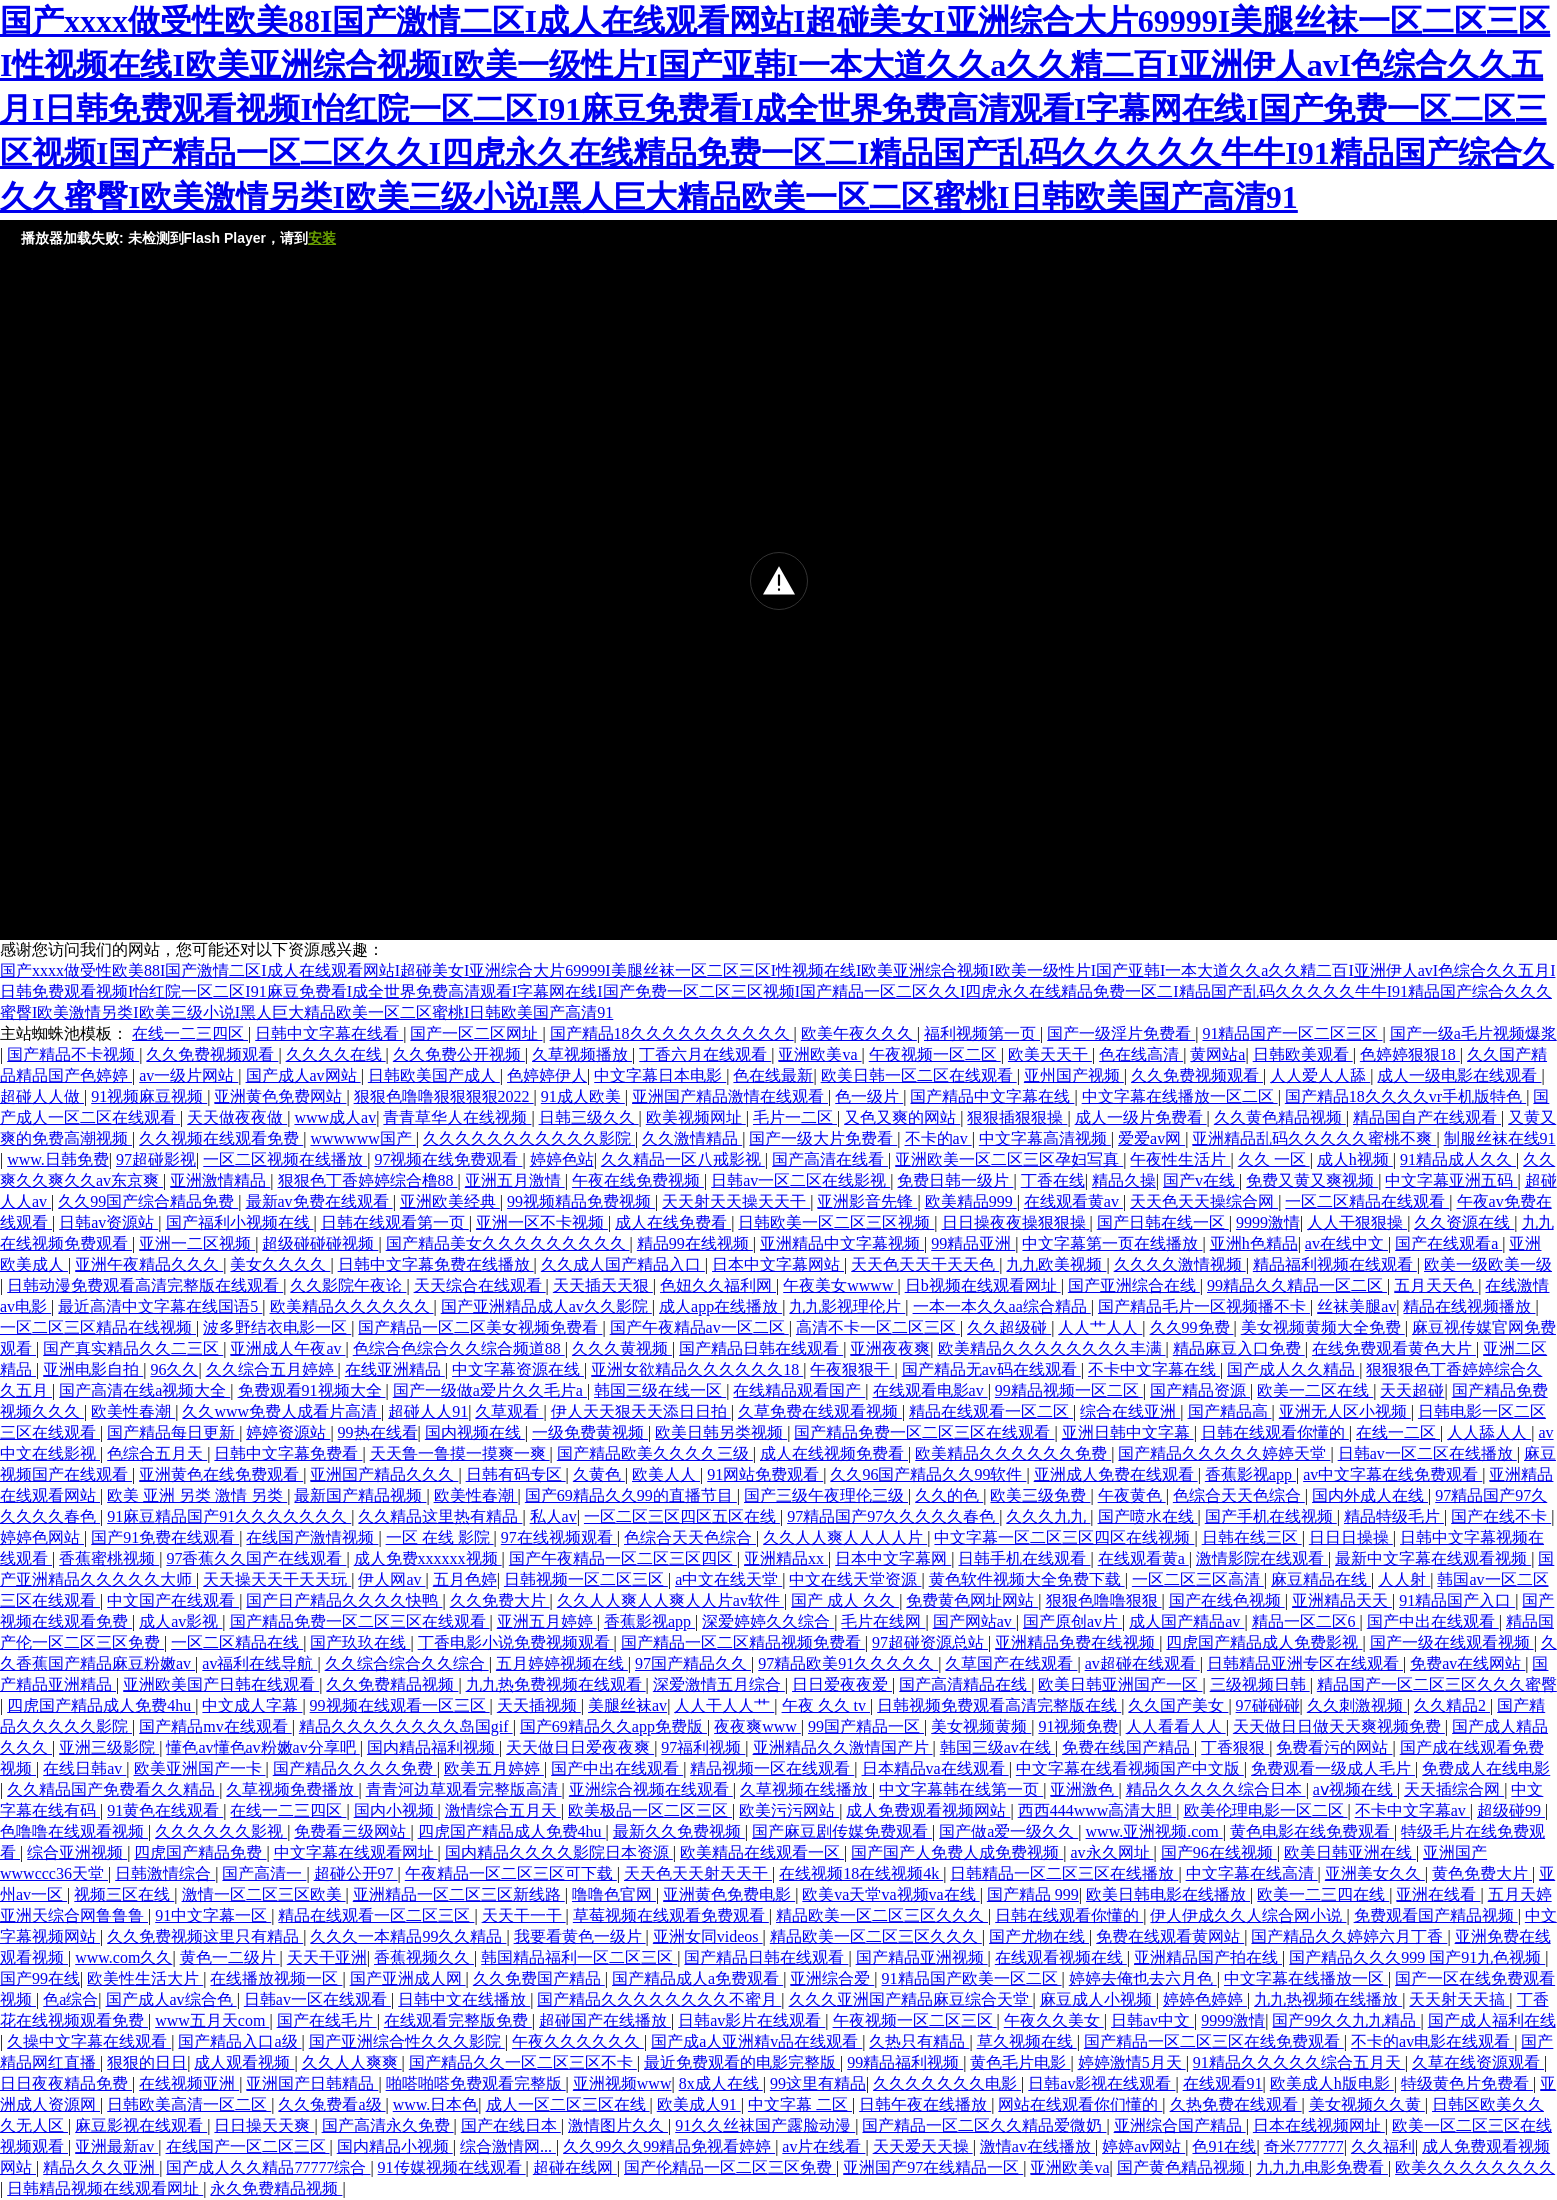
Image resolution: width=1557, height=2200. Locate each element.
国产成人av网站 (303, 1075)
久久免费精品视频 (392, 1684)
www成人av (335, 1117)
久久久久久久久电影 (947, 2083)
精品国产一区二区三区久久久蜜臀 (1437, 1684)
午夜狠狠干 (852, 1369)
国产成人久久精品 (1293, 1369)
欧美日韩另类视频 (721, 1432)
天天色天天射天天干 (698, 1873)
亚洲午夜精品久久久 (149, 1264)
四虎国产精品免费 (200, 1852)
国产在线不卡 (1501, 1516)
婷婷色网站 (42, 1537)
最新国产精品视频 (360, 1495)
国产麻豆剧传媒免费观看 (842, 1831)
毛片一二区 (795, 1117)
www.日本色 (436, 2104)
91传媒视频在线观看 (452, 2167)
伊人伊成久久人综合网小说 (1248, 1915)
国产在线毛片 (327, 2020)
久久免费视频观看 (212, 1054)
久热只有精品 (919, 2041)
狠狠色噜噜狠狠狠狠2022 (444, 1096)
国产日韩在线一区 (1163, 1222)
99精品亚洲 (973, 1243)
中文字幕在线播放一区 (1306, 1978)
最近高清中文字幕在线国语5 (160, 1306)
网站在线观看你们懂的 (1080, 2104)
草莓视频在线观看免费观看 (671, 1915)
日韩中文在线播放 (464, 1999)
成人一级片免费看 (1141, 1117)
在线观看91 (1223, 2083)
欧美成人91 (699, 2104)
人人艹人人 (1100, 1327)
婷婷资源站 (288, 1432)
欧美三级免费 (1040, 1495)
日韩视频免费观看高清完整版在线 (999, 1705)
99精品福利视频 (905, 2062)
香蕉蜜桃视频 (109, 1558)
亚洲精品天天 (1342, 1600)
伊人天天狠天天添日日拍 (641, 1411)
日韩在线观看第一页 (395, 1222)
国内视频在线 (475, 1432)
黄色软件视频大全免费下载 (1027, 1579)
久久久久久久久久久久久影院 (529, 1138)
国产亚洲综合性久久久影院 (407, 2041)
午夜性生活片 (1180, 1159)
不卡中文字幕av (1412, 1810)
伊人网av (391, 1579)
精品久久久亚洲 (101, 2167)
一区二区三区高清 (1198, 1579)
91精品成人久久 (1458, 1159)
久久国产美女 (1178, 1705)
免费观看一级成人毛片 (1333, 1768)
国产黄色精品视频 (1183, 2167)
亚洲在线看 (1438, 1894)
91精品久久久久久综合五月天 (1299, 2062)
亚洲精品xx (786, 1558)
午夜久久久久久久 (578, 2041)
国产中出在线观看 (1433, 1621)
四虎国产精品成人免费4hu (101, 1705)
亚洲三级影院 (109, 1747)
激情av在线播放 (1037, 2146)
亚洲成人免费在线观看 (1116, 1474)
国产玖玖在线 (360, 1642)
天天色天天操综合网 (1204, 1201)
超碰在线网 (575, 2167)
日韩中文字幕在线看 (329, 1033)
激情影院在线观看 (1262, 1558)
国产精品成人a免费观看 (697, 1978)
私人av (553, 1516)
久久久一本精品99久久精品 (408, 1936)
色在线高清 (1141, 1054)
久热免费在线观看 (1236, 2104)
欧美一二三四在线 (1323, 1894)
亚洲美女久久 (1375, 1873)
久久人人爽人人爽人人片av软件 (670, 1600)
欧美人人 (666, 1474)
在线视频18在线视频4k (861, 1873)
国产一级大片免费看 (823, 1138)
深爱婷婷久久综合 (768, 1621)
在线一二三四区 (190, 1033)
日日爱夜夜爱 (842, 1684)
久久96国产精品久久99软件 (928, 1474)
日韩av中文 (1152, 2020)
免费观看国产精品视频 (1436, 1915)
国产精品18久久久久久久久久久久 (672, 1033)
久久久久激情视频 (1180, 1264)
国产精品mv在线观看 (215, 1726)
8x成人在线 (721, 2083)
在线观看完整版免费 (458, 2020)
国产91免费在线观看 (165, 1537)
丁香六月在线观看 (705, 1054)
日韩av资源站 (108, 1222)
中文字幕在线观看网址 (356, 1852)
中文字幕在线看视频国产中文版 (1130, 1768)
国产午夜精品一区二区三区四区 (623, 1558)
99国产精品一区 (866, 1726)
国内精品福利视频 (433, 1747)
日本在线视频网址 (1319, 2125)
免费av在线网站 (1467, 1663)
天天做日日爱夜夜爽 (580, 1747)
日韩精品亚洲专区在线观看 (1305, 1663)
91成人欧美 (583, 1096)
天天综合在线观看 (480, 1285)
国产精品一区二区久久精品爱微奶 (984, 2125)
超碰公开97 (356, 1873)
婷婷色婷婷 (1205, 1999)
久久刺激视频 (1357, 1705)
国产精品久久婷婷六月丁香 (1349, 1936)
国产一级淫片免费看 (1121, 1033)
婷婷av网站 (1143, 2146)
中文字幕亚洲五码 (1451, 1180)
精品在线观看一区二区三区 (376, 1915)
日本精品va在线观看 (935, 1768)
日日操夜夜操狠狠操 (1016, 1222)
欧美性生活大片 (145, 1978)
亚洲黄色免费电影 (729, 1894)
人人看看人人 (1176, 1726)
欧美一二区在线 (1315, 1390)
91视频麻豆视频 (149, 1096)
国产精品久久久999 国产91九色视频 (1417, 1957)
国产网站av (974, 1621)
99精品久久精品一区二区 (1297, 1285)
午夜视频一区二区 (935, 1054)
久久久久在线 (336, 1054)
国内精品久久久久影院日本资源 (559, 1852)
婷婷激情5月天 (1132, 2062)
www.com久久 (123, 1957)
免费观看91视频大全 (312, 1390)
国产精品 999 (1033, 1894)
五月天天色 (1436, 1285)
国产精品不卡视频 (73, 1054)
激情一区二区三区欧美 (264, 1894)
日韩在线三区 (1252, 1537)
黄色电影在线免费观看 (1312, 1831)
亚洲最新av (116, 2146)
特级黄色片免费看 (1467, 2083)
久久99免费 (1192, 1327)
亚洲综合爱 (832, 1978)
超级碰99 (1511, 1810)
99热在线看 (378, 1432)
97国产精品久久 (693, 1663)
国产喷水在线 (1148, 1516)
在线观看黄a (1143, 1558)
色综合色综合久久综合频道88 (459, 1348)
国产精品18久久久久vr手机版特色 (1405, 1096)
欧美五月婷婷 (494, 1768)
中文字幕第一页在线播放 (1112, 1243)
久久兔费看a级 (331, 2104)
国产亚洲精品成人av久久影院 (546, 1306)
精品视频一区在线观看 (772, 1768)
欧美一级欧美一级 (1488, 1264)
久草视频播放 (582, 1054)
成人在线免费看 (673, 1222)
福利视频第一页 (982, 1033)
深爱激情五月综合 (719, 1684)
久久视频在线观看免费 (221, 1138)
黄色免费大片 (1482, 1873)
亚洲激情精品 (220, 1180)
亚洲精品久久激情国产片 (843, 1747)
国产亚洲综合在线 (1134, 1285)
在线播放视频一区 (276, 1978)
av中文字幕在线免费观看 (1392, 1474)
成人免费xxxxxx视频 (428, 1558)
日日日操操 (1351, 1537)
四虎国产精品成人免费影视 (1264, 1642)
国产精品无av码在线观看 (991, 1369)
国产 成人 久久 (845, 1600)
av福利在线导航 (259, 1663)
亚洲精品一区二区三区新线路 (459, 1894)
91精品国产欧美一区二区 (972, 1978)
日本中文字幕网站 (778, 1264)
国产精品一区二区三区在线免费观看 (1214, 2041)
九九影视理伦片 (847, 1306)
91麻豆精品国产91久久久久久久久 (229, 1516)
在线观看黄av (1073, 1201)
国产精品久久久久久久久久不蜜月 (659, 1999)
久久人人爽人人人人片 (845, 1537)
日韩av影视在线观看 (1101, 2083)
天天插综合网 (1454, 1789)
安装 (322, 238)
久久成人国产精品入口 (623, 1264)
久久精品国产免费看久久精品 (113, 1789)
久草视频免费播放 (292, 1789)
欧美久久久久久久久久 (1475, 2167)
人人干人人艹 (724, 1705)
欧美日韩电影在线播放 (1168, 1894)
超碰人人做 (42, 1096)
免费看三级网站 (352, 1831)
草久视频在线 (1027, 2041)
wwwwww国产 (362, 1138)
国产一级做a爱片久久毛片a (490, 1390)
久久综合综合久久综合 (407, 1663)
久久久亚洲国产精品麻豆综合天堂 (911, 1999)
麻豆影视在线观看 (141, 2125)
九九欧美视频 (1056, 1264)
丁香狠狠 (1235, 1747)
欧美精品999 (971, 1201)
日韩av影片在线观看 (751, 2020)
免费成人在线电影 (1486, 1768)
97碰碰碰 (1268, 1705)
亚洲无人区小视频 (1345, 1411)
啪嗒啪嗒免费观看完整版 (476, 2083)
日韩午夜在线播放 (925, 2104)
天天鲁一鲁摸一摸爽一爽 (460, 1453)
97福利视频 (703, 1747)
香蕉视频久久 (424, 1957)
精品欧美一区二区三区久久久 (882, 1915)
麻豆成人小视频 (1098, 1999)
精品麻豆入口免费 (1239, 1348)
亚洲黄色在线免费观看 (221, 1474)
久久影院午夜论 (348, 1285)
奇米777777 (1304, 2146)
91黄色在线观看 (165, 1810)
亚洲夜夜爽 (890, 1348)
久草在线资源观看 (1478, 2062)
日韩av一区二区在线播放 (1427, 1453)
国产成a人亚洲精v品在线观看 (756, 2041)
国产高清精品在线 (965, 1684)
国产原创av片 (1072, 1621)
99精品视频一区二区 (1069, 1390)
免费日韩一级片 (955, 1180)
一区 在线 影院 (440, 1537)
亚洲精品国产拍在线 (1208, 1957)
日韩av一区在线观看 (317, 1999)
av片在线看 (823, 2146)
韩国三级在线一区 (660, 1390)
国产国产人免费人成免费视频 (957, 1852)
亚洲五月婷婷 (547, 1621)
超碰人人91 (428, 1411)
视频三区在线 (124, 1894)
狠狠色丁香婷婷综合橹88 (368, 1180)
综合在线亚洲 (1130, 1411)
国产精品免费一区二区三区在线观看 (924, 1432)
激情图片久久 (618, 2125)
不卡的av (938, 1138)
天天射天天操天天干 (736, 1201)
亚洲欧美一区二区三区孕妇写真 (1009, 1159)
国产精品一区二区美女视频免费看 (480, 1327)
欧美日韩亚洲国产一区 (1120, 1684)
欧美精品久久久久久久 (352, 1306)
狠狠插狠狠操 (1017, 1117)
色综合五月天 (157, 1453)
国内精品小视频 (395, 2146)
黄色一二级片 (230, 1957)
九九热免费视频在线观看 (556, 1684)
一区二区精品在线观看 (1367, 1201)
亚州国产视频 (1074, 1075)
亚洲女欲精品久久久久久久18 (697, 1369)
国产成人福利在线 (1492, 2020)
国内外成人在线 (1370, 1495)
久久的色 (949, 1495)
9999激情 (1268, 1222)
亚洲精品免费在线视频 (1077, 1642)
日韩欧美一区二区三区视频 (836, 1222)
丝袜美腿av (1356, 1306)
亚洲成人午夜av (287, 1348)
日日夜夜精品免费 (66, 2083)
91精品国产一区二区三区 (1292, 1033)
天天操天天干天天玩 (277, 1579)
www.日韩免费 (58, 1159)
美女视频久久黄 (1367, 2104)
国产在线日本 (511, 2125)
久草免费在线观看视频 (820, 1411)
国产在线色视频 (1227, 1600)
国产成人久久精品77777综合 (268, 2167)
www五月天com (212, 2020)
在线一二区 (1398, 1432)
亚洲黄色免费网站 (280, 1096)
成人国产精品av (1186, 1621)
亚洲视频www (622, 2083)
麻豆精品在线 (1321, 1579)
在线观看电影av (930, 1390)
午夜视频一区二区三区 (915, 2020)
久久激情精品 (692, 1138)
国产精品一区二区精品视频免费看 (743, 1642)
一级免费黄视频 (590, 1432)
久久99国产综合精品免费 (148, 1201)
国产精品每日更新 (173, 1432)
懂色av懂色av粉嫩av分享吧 (262, 1747)
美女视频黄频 (981, 1726)
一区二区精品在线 (237, 1642)
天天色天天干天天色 (925, 1264)
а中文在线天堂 (728, 1579)
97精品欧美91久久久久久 (848, 1663)
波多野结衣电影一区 (277, 1327)
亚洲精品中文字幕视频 (842, 1243)
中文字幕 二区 (800, 2104)
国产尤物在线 (1039, 1936)
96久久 (174, 1369)
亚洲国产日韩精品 (312, 2083)
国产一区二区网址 (476, 1033)
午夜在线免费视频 (638, 1180)
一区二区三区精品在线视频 (98, 1327)
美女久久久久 (280, 1264)
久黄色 (599, 1474)
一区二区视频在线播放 (285, 1159)
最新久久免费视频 (679, 1831)
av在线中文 (1346, 1243)
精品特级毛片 (1394, 1516)
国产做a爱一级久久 (1008, 1831)
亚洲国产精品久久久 (384, 1474)
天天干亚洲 (327, 1957)
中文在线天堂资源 (855, 1579)
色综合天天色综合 (1239, 1495)
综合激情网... (508, 2146)
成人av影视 (180, 1621)
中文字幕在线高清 (1252, 1873)
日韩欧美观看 (1303, 1054)
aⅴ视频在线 (1355, 1789)
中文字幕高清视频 (1045, 1138)
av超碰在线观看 (1142, 1663)
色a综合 (70, 1999)
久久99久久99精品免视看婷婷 (669, 2146)
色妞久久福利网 (718, 1285)
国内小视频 (396, 1810)
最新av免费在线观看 (319, 1201)
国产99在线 (40, 1978)
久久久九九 (1048, 1516)
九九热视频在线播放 (1328, 1999)
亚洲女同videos (708, 1936)
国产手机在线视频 (1271, 1516)
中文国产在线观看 (173, 1600)
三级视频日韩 (1260, 1684)
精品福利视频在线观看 (1335, 1264)
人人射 (1404, 1579)
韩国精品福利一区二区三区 (579, 1957)
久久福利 (1383, 2146)
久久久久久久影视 (221, 1831)
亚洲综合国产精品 (1180, 2125)
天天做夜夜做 (237, 1117)
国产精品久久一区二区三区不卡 (523, 2062)
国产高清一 (264, 1873)
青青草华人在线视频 (457, 1117)
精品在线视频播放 (1469, 1306)
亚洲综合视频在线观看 (651, 1789)
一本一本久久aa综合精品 (1002, 1306)
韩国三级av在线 (997, 1747)
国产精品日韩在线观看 (761, 1348)
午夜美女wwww (840, 1285)
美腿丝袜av (627, 1705)
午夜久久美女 (1054, 2020)
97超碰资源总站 (930, 1642)
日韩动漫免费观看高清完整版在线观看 (145, 1285)
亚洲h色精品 (1254, 1243)
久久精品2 (1452, 1705)
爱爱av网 (1151, 1138)
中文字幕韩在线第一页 (961, 1789)
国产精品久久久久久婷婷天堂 (1224, 1453)
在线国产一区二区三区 (248, 2146)
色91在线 (1224, 2146)
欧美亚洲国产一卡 (200, 1768)
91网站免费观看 (765, 1474)
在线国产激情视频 (312, 1537)
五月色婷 (465, 1579)
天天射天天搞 (1459, 1999)
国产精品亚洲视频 (922, 1957)
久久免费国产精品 (539, 1978)
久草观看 (509, 1411)
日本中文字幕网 (893, 1558)
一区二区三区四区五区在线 (682, 1516)
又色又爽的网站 (902, 1117)
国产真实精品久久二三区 (133, 1348)
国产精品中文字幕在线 (992, 1096)
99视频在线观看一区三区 (400, 1705)
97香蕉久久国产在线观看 (256, 1558)
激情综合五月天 (503, 1810)
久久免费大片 (500, 1600)
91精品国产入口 (1457, 1600)
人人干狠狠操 (1357, 1222)
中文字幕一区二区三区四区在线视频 (1064, 1537)
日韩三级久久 (589, 1117)
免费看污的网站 (1334, 1747)
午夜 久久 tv (826, 1705)
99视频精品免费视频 (581, 1201)
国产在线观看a (1448, 1243)
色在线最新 (773, 1075)
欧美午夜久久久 (859, 1033)
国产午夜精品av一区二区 (699, 1327)
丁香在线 (1053, 1180)
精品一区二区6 (1306, 1621)
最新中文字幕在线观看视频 (1433, 1558)
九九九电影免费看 (1322, 2167)
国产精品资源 (1200, 1390)
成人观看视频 (244, 2062)
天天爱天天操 (923, 2146)
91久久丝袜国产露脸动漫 (765, 2125)
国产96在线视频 (1219, 1852)
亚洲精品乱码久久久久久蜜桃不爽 (1314, 1138)
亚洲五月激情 (515, 1180)
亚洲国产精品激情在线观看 (730, 1096)
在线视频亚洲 (189, 2083)
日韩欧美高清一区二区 (189, 2104)
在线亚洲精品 (395, 1369)
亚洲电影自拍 (93, 1369)
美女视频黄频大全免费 (1323, 1327)
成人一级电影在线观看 (1459, 1075)
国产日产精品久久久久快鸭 (344, 1600)
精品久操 (1124, 1180)
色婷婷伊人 (547, 1075)
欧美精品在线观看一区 (762, 1852)
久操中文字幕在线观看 (89, 2041)
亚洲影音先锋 (867, 1201)
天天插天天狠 (603, 1285)
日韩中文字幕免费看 (288, 1453)
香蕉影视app (1250, 1474)
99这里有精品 (818, 2083)
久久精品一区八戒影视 (683, 1159)
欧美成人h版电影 (1332, 2083)
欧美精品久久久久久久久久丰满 (1052, 1348)
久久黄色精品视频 (1280, 1117)
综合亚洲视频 (77, 1852)
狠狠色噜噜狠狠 (1104, 1600)
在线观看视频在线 (1061, 1957)
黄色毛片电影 (1020, 2062)
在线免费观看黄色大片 (1394, 1348)
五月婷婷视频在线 (562, 1663)
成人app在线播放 (720, 1306)
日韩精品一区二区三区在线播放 (1064, 1873)
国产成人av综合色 (171, 1999)
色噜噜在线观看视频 (74, 1831)
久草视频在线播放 (806, 1789)
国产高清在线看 (830, 1159)
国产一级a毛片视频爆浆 (1473, 1033)
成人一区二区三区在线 (568, 2104)
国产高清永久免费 (388, 2125)
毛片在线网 (883, 1621)
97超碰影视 (156, 1159)
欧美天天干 (1050, 1054)
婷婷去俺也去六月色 (1143, 1978)
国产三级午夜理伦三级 (826, 1495)
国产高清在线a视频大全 (144, 1390)
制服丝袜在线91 (1500, 1138)
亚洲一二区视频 (197, 1243)
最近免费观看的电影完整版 (742, 2062)
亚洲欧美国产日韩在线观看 (221, 1684)
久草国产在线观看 (1011, 1663)
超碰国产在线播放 (605, 2020)
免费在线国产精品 (1128, 1747)
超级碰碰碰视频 (320, 1243)
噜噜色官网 (614, 1894)
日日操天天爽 (264, 2125)
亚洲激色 (1084, 1789)
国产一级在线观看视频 (1452, 1642)
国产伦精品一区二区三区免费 (730, 2167)
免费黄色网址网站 (972, 1600)
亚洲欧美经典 (450, 1201)
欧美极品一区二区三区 (650, 1810)
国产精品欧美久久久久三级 (655, 1453)
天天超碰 (1412, 1390)
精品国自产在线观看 (1427, 1117)
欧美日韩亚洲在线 (1350, 1852)
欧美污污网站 (789, 1810)
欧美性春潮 (133, 1411)
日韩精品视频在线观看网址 (105, 2188)
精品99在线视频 (695, 1243)
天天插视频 (539, 1705)
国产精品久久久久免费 (355, 1768)
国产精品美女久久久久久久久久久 (508, 1243)
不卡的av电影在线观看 (1432, 2041)
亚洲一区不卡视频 (542, 1222)
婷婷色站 (562, 1159)
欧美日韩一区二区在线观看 (919, 1075)
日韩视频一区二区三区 (586, 1579)
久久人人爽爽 (352, 2062)
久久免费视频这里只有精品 (205, 1936)
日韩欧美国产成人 (434, 1075)
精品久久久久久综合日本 (1216, 1789)
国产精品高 (1230, 1411)
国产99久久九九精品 (1346, 2020)
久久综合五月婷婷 (272, 1369)
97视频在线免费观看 (448, 1159)
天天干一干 (524, 1915)
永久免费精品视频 (276, 2188)
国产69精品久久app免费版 (613, 1726)
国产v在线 (1201, 1180)
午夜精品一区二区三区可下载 (511, 1873)
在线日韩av (84, 1768)
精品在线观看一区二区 (991, 1411)
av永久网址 (1111, 1852)
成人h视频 (1355, 1159)
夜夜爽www (757, 1726)
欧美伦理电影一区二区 (1266, 1810)
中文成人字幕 (252, 1705)
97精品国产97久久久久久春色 (893, 1516)
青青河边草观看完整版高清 (464, 1789)
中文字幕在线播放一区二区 (1180, 1096)
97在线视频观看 (559, 1537)
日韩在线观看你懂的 (1275, 1432)
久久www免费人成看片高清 (281, 1411)
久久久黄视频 (622, 1348)
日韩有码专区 (516, 1474)
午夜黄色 (1132, 1495)
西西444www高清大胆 (1097, 1810)
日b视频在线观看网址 (983, 1285)
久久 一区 (1274, 1159)
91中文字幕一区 (213, 1915)
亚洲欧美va (819, 1054)
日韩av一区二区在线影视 (800, 1180)
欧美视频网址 (696, 1117)
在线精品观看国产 (799, 1390)
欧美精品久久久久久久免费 (1013, 1453)
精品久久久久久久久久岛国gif (406, 1726)
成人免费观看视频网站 (928, 1810)
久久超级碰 (1009, 1327)
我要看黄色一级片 (580, 1936)
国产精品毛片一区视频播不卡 (1204, 1306)
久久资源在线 (1464, 1222)
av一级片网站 (188, 1075)
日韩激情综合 (165, 1873)
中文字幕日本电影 (660, 1075)
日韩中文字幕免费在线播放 (436, 1264)
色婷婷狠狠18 (1410, 1054)
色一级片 (869, 1096)
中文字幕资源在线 (518, 1369)
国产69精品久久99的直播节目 (631, 1495)
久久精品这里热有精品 (440, 1516)
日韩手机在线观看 (1024, 1558)
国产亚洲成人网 (408, 1978)
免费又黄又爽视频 (1312, 1180)
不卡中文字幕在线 (1154, 1369)
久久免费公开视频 (459, 1054)
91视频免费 (1078, 1726)
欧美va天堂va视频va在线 (890, 1894)
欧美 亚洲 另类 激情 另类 (197, 1495)
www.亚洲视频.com (1154, 1831)
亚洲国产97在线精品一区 (933, 2167)
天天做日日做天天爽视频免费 (1339, 1726)
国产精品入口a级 (239, 2041)
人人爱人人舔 (1320, 1075)
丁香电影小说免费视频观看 (516, 1642)
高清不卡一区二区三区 (878, 1327)
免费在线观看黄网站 (1170, 1936)
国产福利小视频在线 (240, 1222)
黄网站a (1217, 1054)
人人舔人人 (1489, 1432)
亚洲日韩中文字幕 (1128, 1432)
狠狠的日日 (147, 2062)
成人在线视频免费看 (834, 1453)
